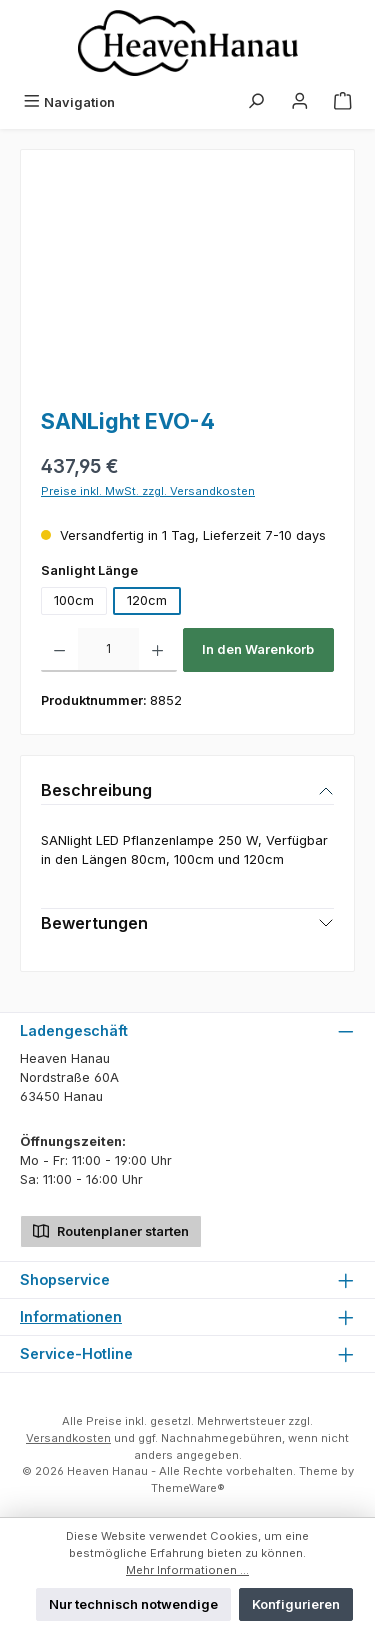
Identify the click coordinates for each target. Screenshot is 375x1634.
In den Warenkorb (258, 649)
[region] (187, 282)
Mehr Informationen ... (187, 1570)
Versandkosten (68, 1438)
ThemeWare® (188, 1488)
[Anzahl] (108, 650)
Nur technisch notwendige (133, 1604)
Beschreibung (96, 790)
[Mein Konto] (300, 102)
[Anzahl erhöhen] (157, 650)
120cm (147, 600)
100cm (74, 600)
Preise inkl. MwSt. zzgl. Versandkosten (148, 491)
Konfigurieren (296, 1604)
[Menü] (69, 102)
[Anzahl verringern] (59, 650)
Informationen (71, 1316)
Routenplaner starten (111, 1229)
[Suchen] (256, 102)
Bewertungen (94, 923)
